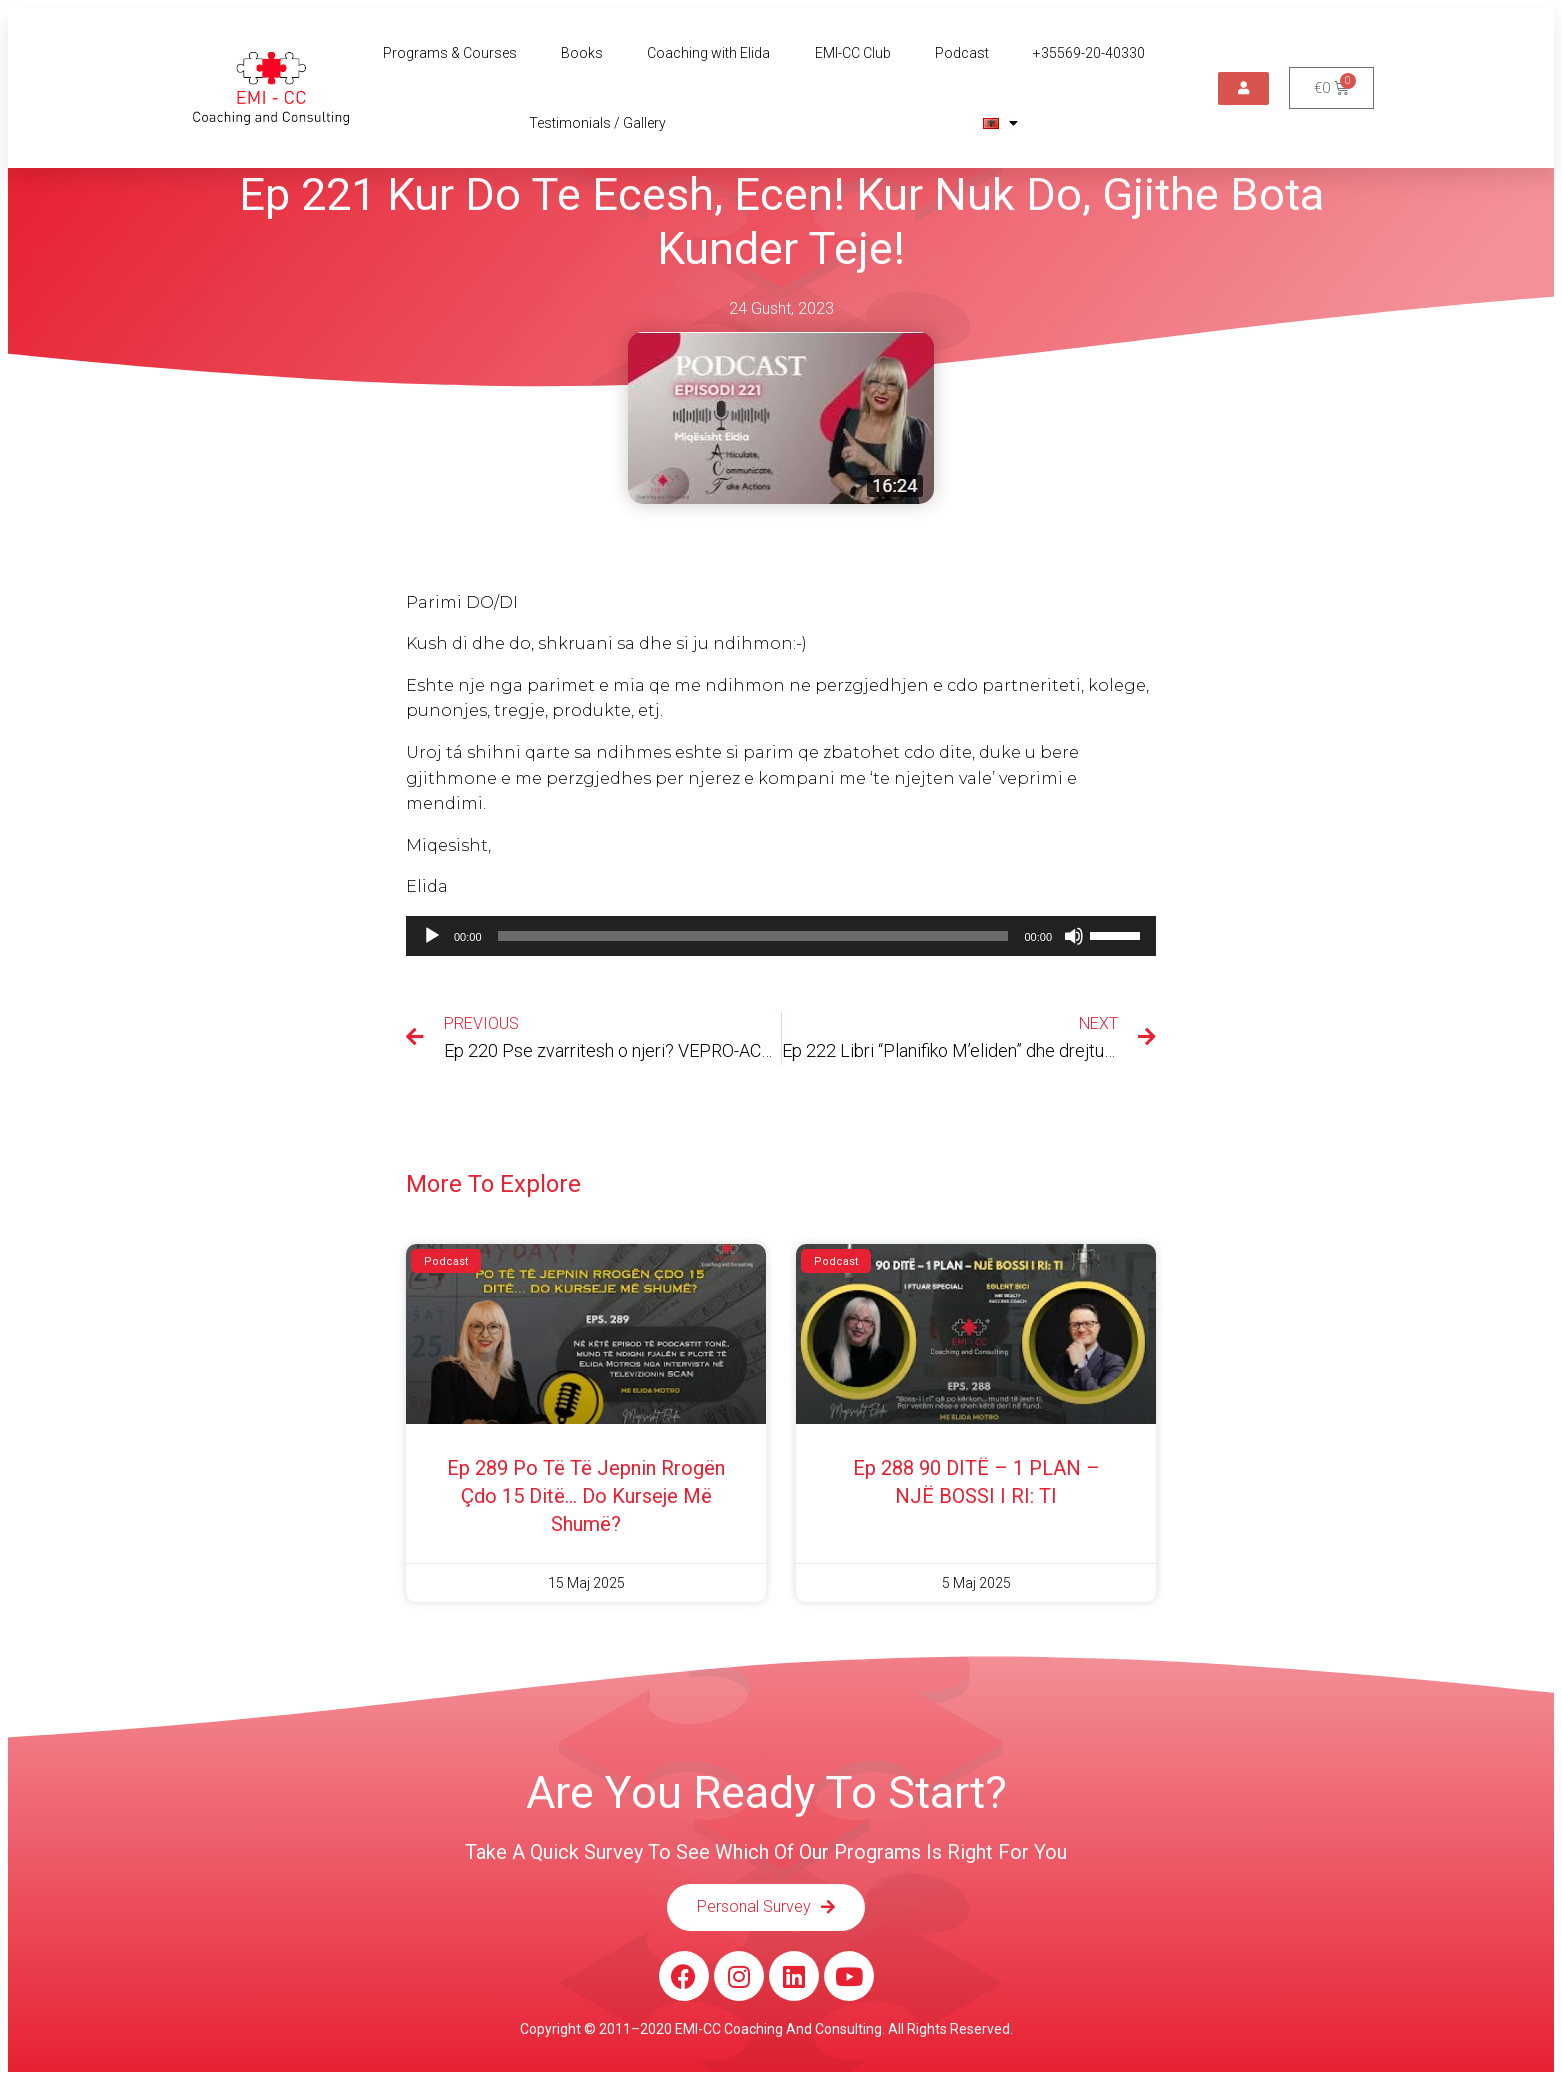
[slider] (753, 936)
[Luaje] (432, 936)
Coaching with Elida (708, 53)
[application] (781, 936)
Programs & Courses (450, 53)
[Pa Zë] (1074, 936)
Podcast (962, 53)
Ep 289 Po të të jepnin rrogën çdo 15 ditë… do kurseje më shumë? (586, 1496)
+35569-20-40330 (1089, 53)
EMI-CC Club (853, 53)
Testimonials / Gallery (597, 123)
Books (582, 53)
